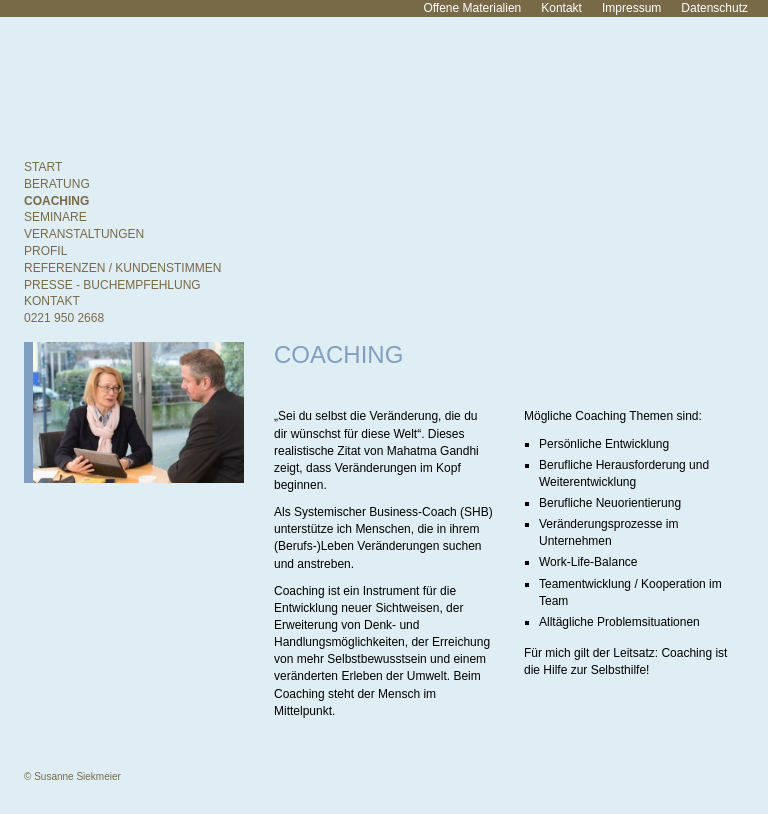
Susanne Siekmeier (199, 83)
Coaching (56, 201)
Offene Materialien (472, 8)
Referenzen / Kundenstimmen (122, 268)
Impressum (631, 8)
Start (43, 167)
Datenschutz (714, 8)
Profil (45, 251)
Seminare (55, 217)
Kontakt (561, 8)
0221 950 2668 (64, 318)
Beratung (57, 184)
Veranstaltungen (84, 234)
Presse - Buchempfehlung (112, 285)
